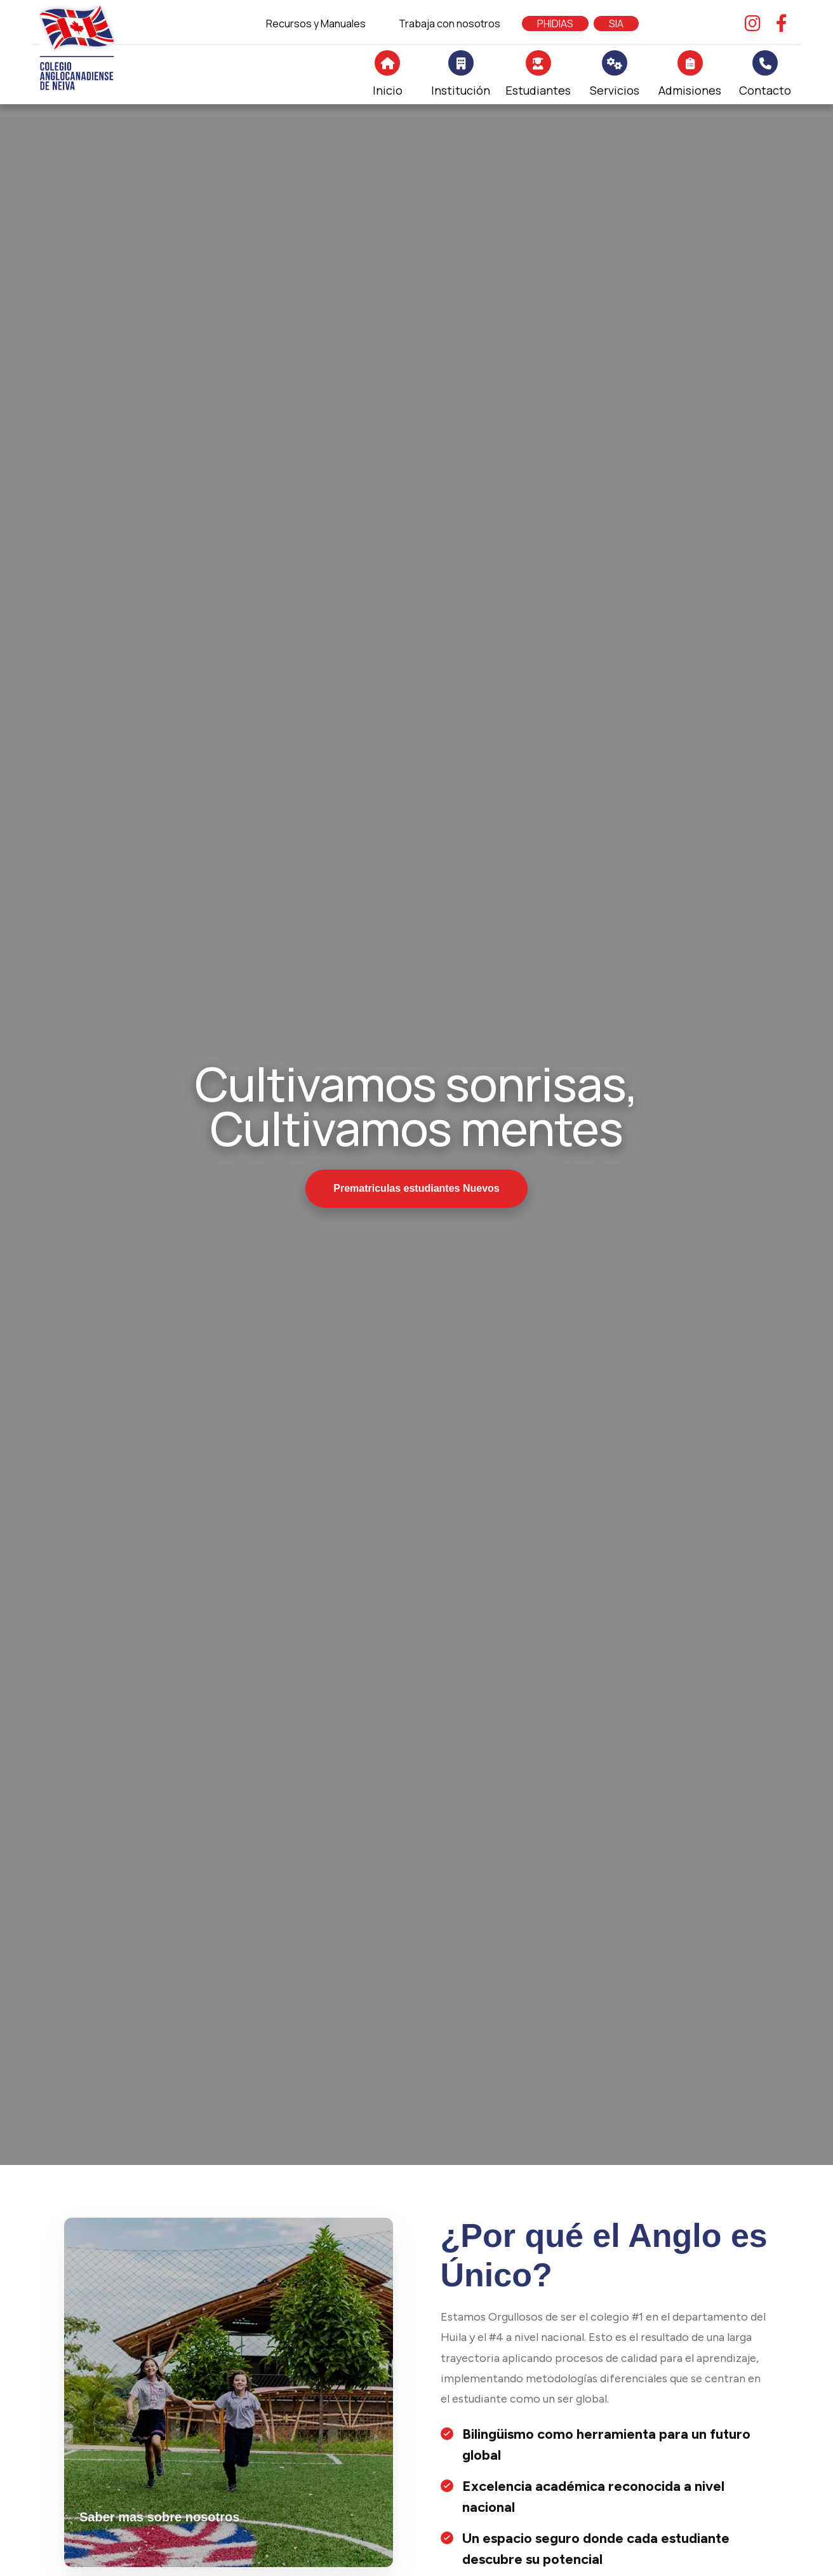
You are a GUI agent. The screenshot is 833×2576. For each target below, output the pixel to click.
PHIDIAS (555, 23)
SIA (616, 23)
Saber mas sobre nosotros (159, 2517)
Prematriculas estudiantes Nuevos (416, 1188)
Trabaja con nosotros (449, 23)
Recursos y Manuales (316, 23)
